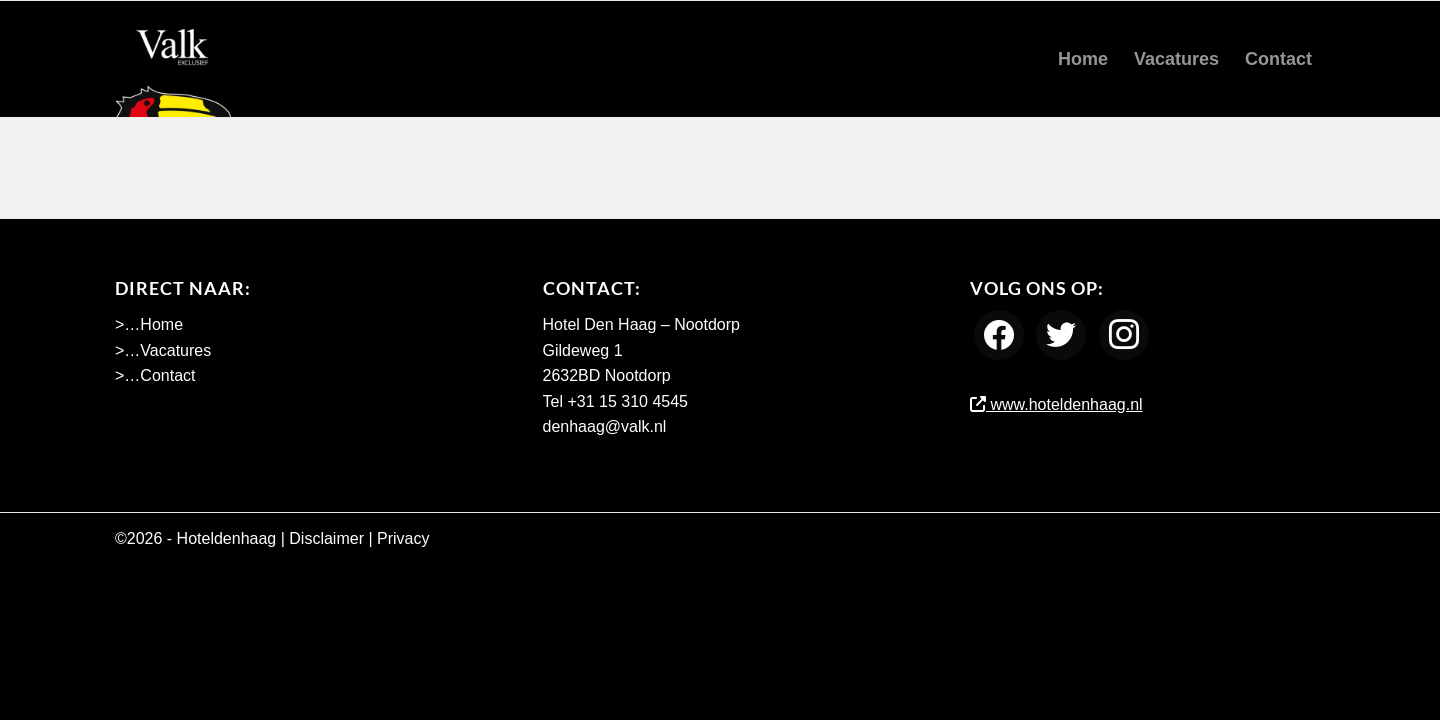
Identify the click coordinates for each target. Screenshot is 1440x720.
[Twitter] (1061, 334)
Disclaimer (326, 538)
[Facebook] (999, 334)
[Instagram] (1124, 334)
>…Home (149, 324)
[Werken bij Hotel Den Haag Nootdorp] (173, 59)
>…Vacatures (163, 350)
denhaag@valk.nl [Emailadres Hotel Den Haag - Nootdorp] (605, 426)
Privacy (403, 538)
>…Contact (155, 375)
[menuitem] (1083, 59)
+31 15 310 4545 (627, 401)
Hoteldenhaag (227, 538)
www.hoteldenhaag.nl (1056, 404)
